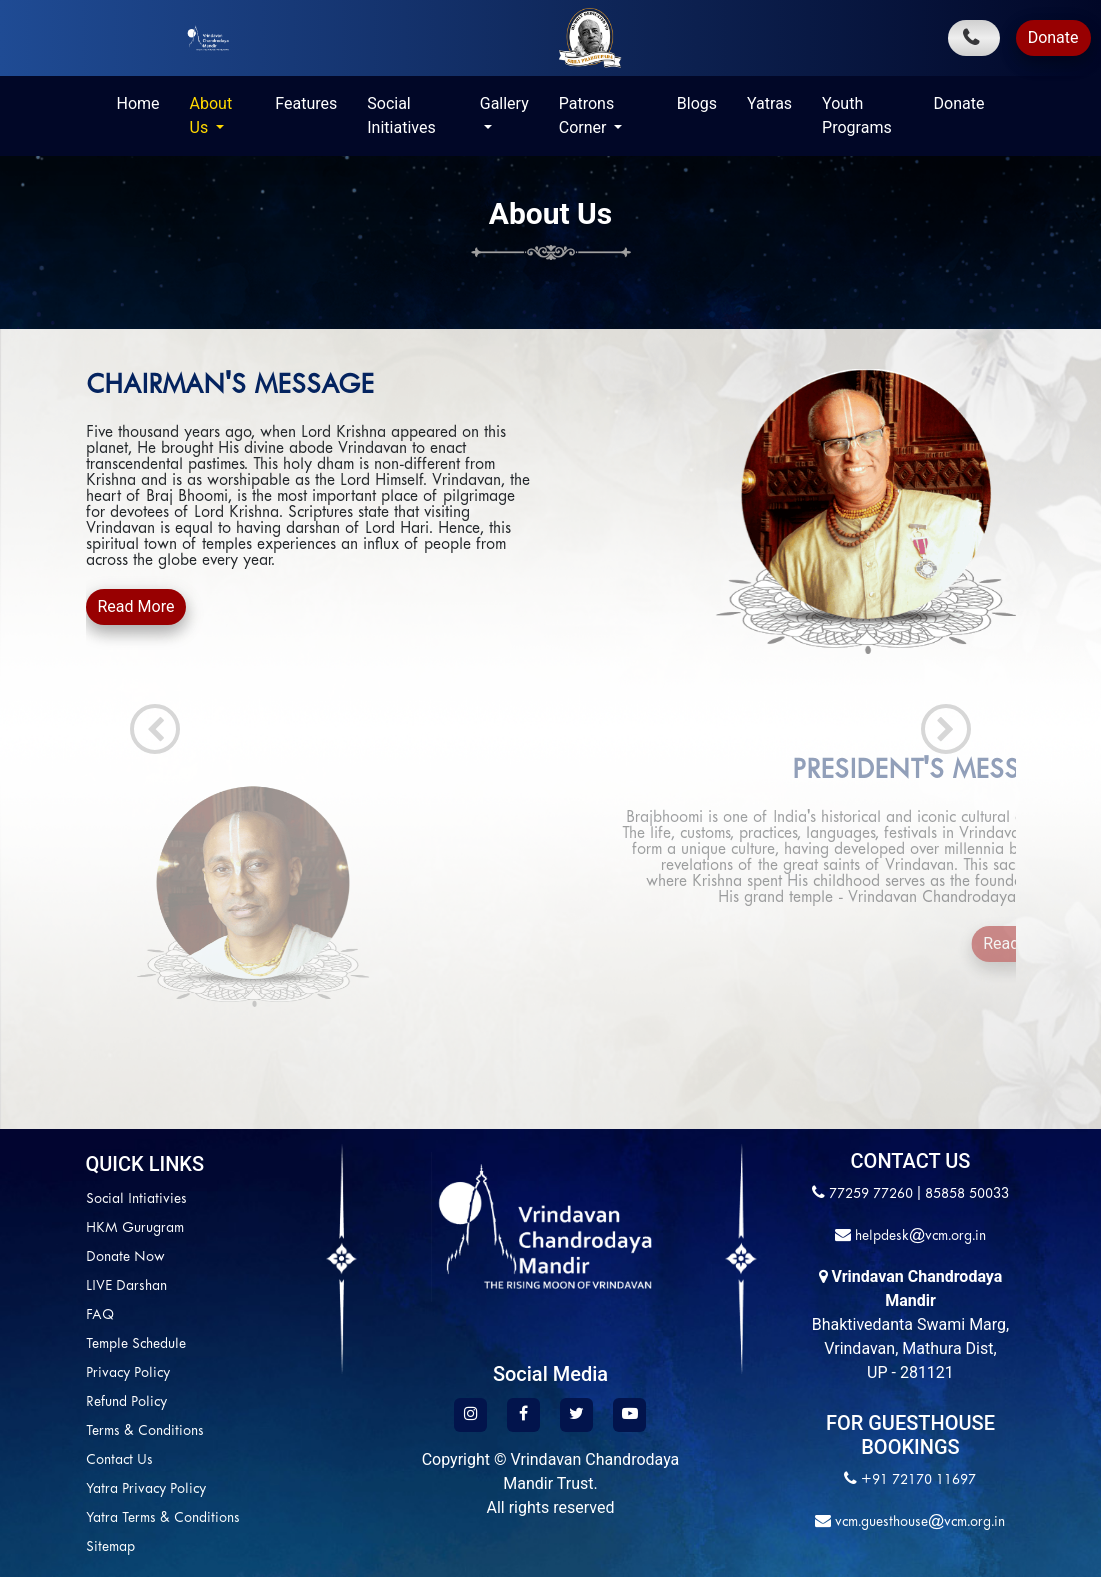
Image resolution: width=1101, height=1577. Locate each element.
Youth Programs (857, 115)
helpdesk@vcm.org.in (918, 1236)
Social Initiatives (401, 115)
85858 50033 (967, 1194)
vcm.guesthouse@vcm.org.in (918, 1522)
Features (306, 103)
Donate (1053, 37)
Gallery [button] (504, 103)
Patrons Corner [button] (586, 115)
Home (138, 103)
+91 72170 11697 (918, 1480)
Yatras (769, 103)
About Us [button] (211, 115)
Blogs (697, 103)
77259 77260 (871, 1194)
